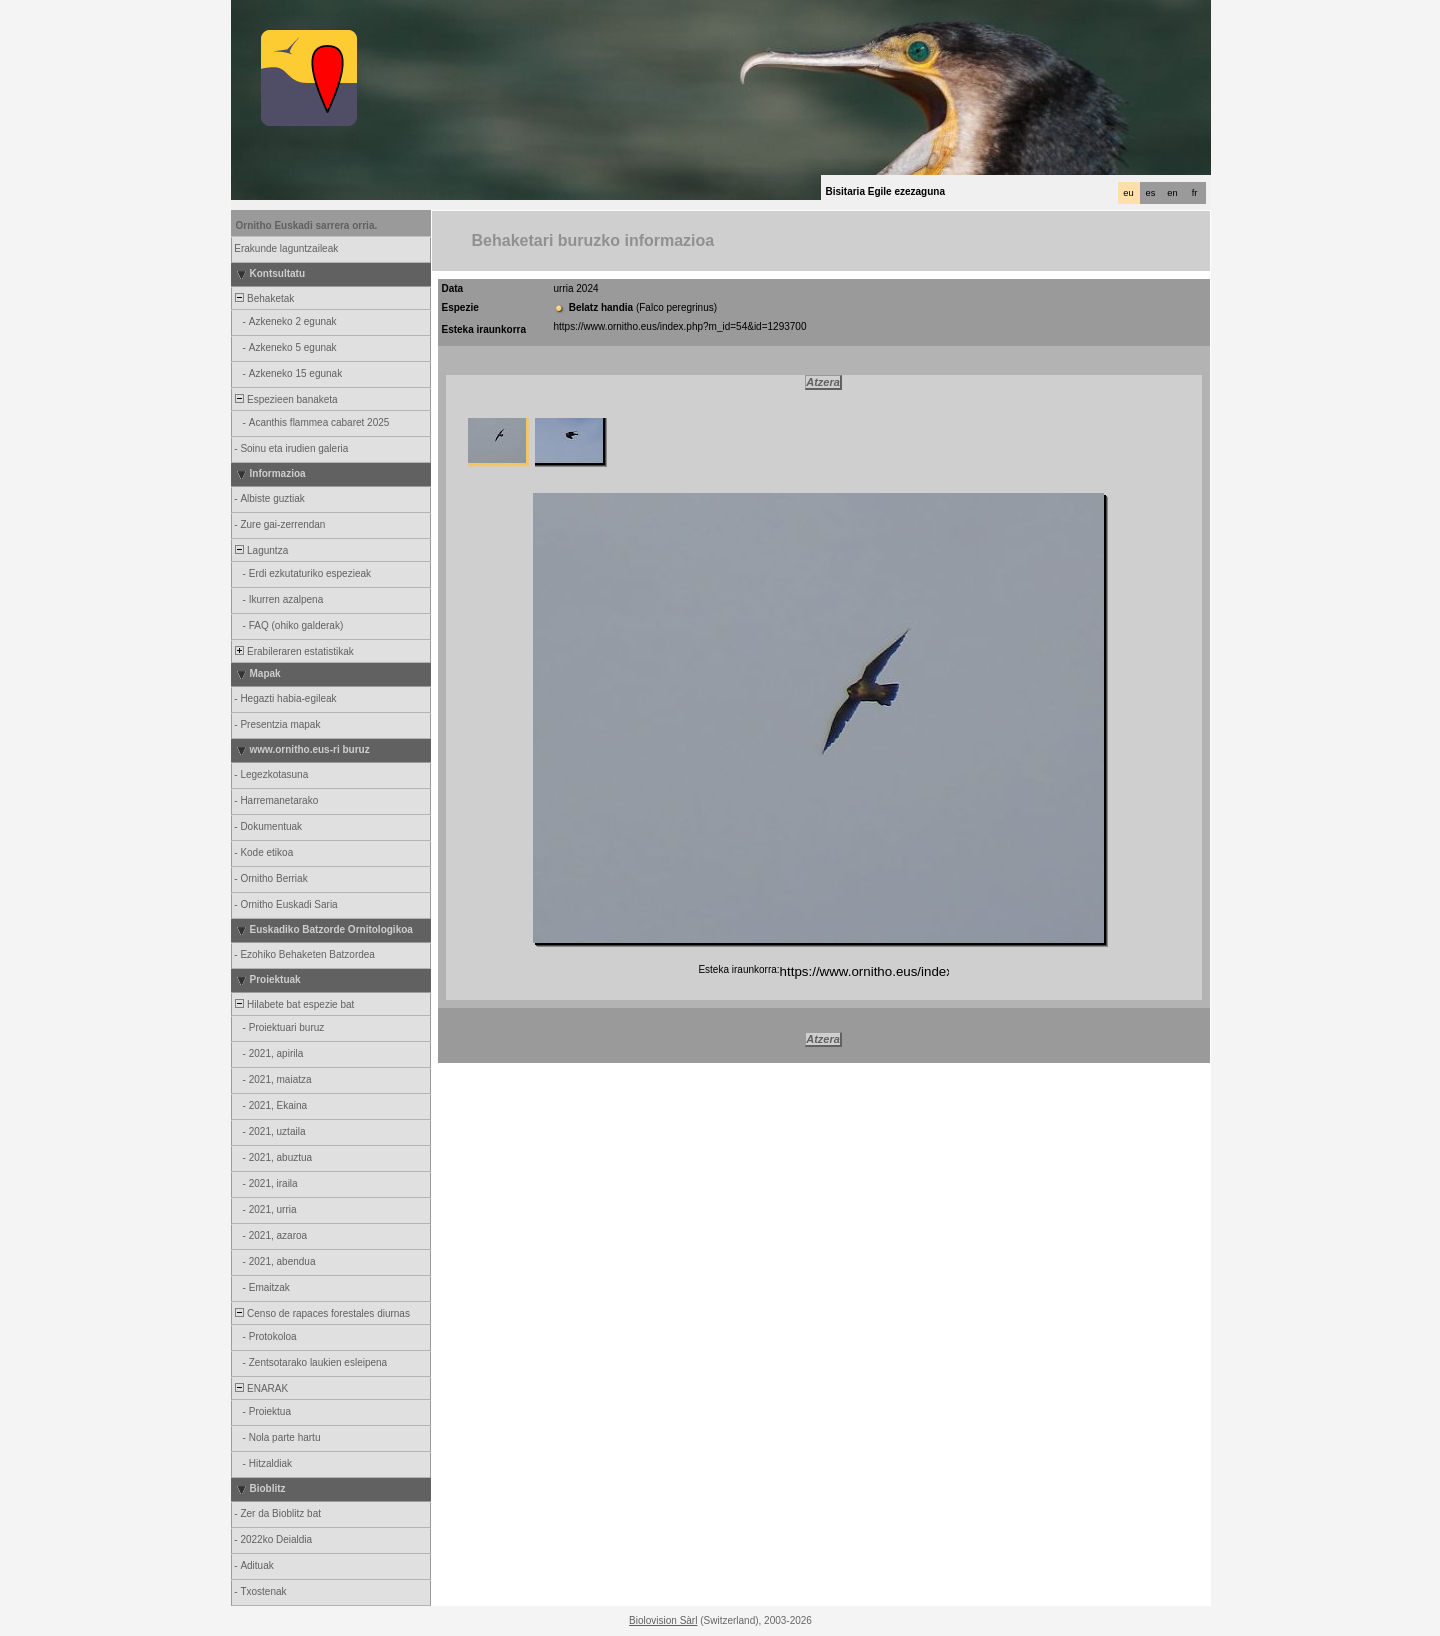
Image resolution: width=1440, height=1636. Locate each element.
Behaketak (264, 298)
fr (1195, 193)
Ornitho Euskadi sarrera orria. (307, 225)
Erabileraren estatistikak (293, 651)
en (1172, 193)
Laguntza (261, 550)
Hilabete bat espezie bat (294, 1004)
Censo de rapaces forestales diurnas (321, 1313)
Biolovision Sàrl (663, 1620)
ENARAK (261, 1388)
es (1151, 193)
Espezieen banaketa (285, 399)
